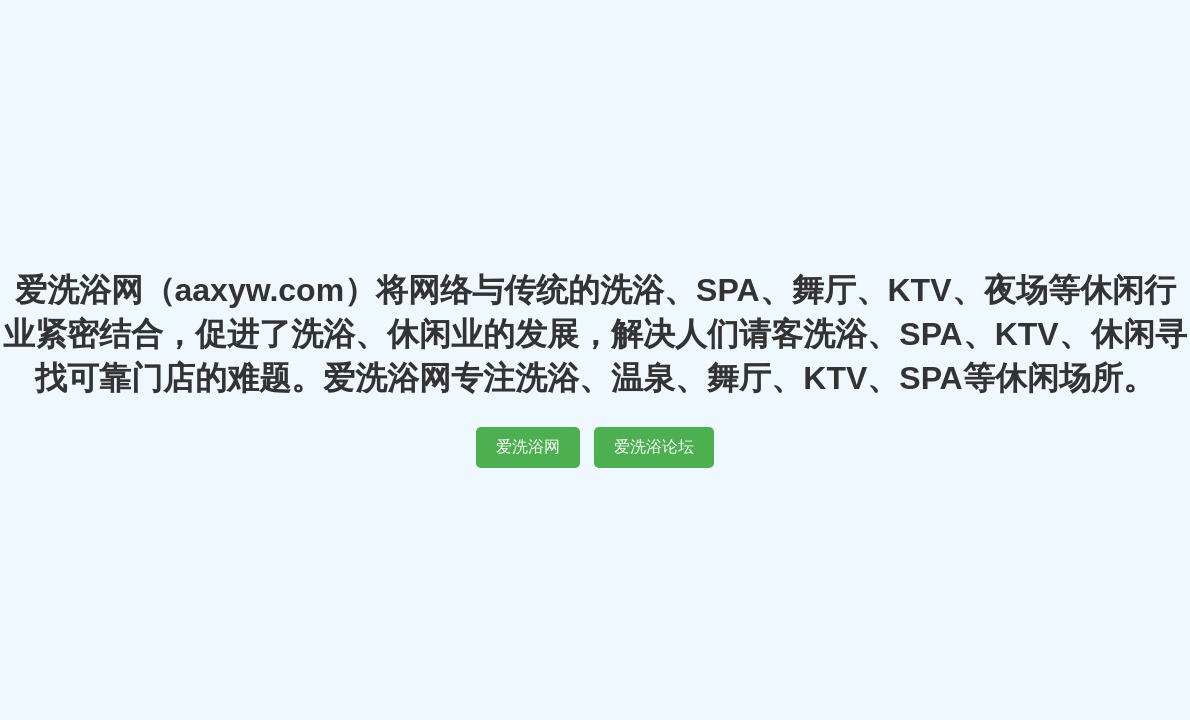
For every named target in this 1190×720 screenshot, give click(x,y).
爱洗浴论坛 (654, 446)
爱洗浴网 (528, 446)
